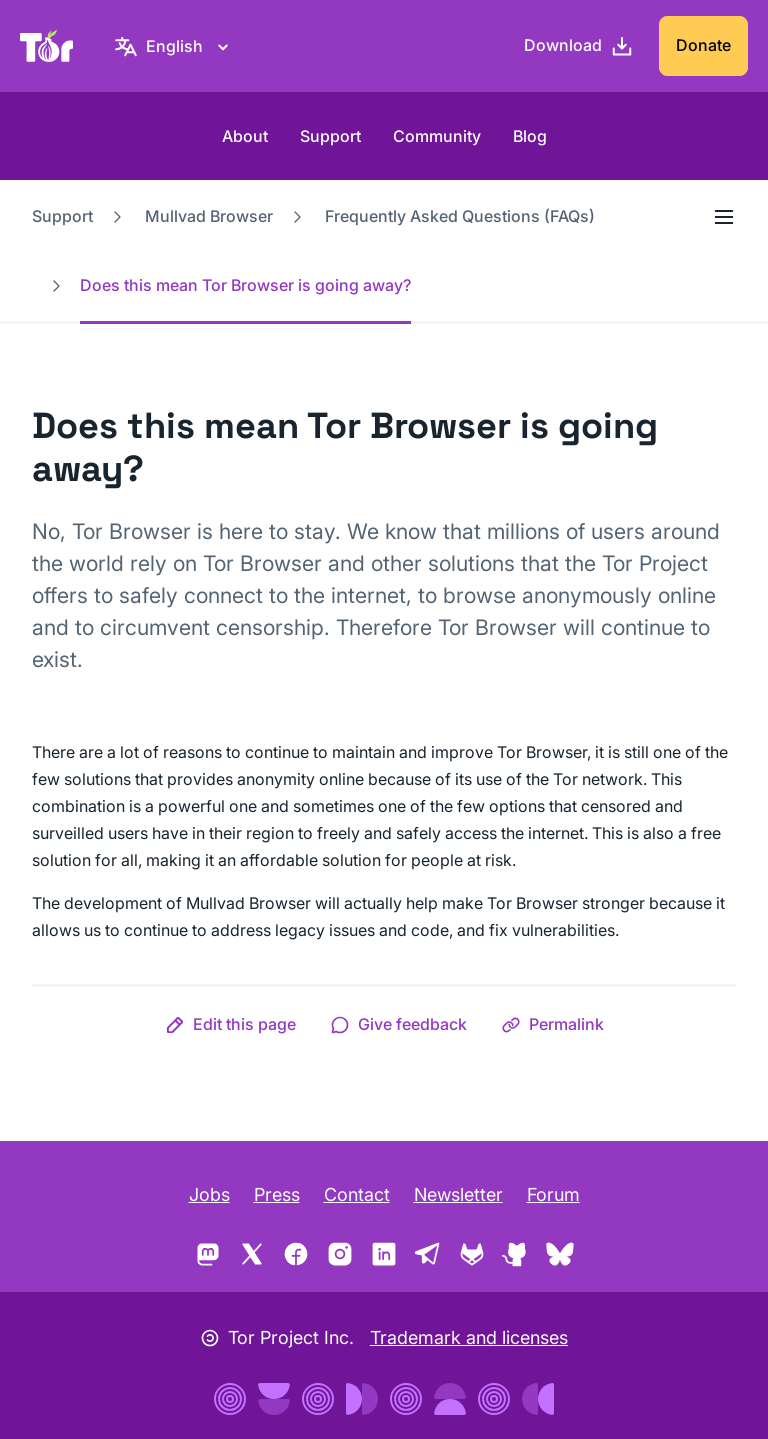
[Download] (579, 46)
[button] (230, 1024)
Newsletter (458, 1194)
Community (437, 136)
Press (277, 1194)
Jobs (209, 1194)
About (245, 136)
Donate (703, 45)
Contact (357, 1194)
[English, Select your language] (174, 46)
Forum (553, 1194)
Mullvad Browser (209, 216)
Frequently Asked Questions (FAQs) (460, 216)
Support (330, 136)
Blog (530, 136)
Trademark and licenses (469, 1337)
